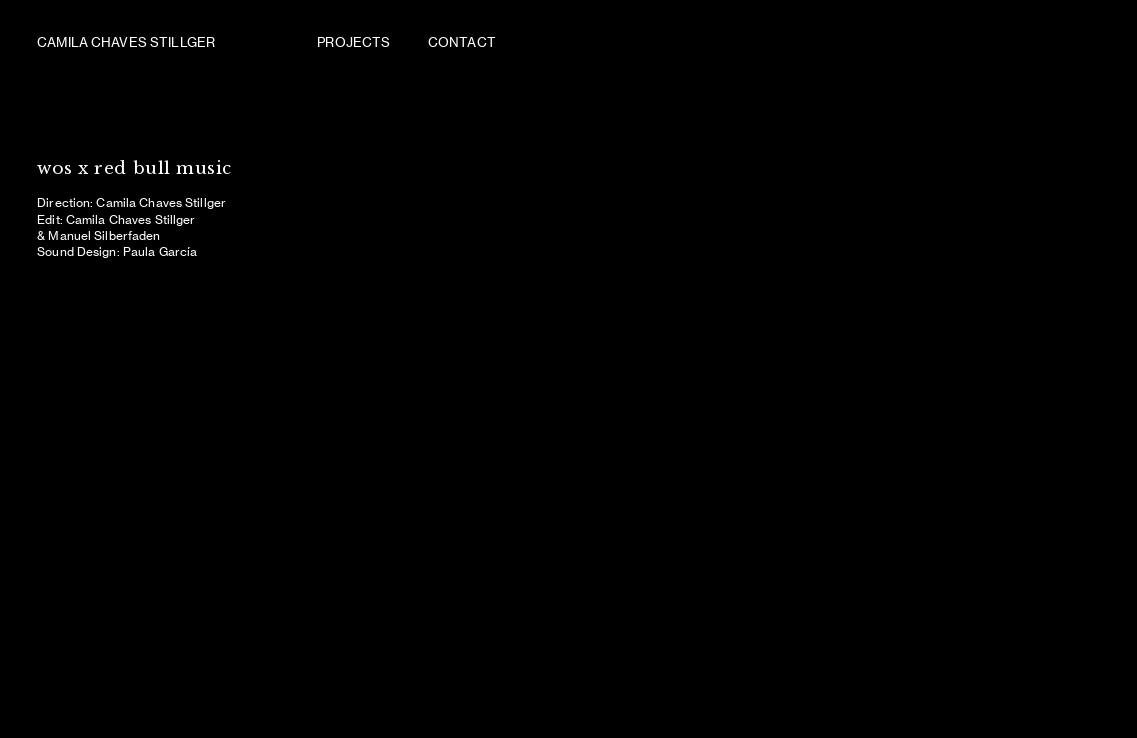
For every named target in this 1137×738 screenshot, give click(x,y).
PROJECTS (355, 42)
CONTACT (462, 42)
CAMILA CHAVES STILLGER (126, 42)
